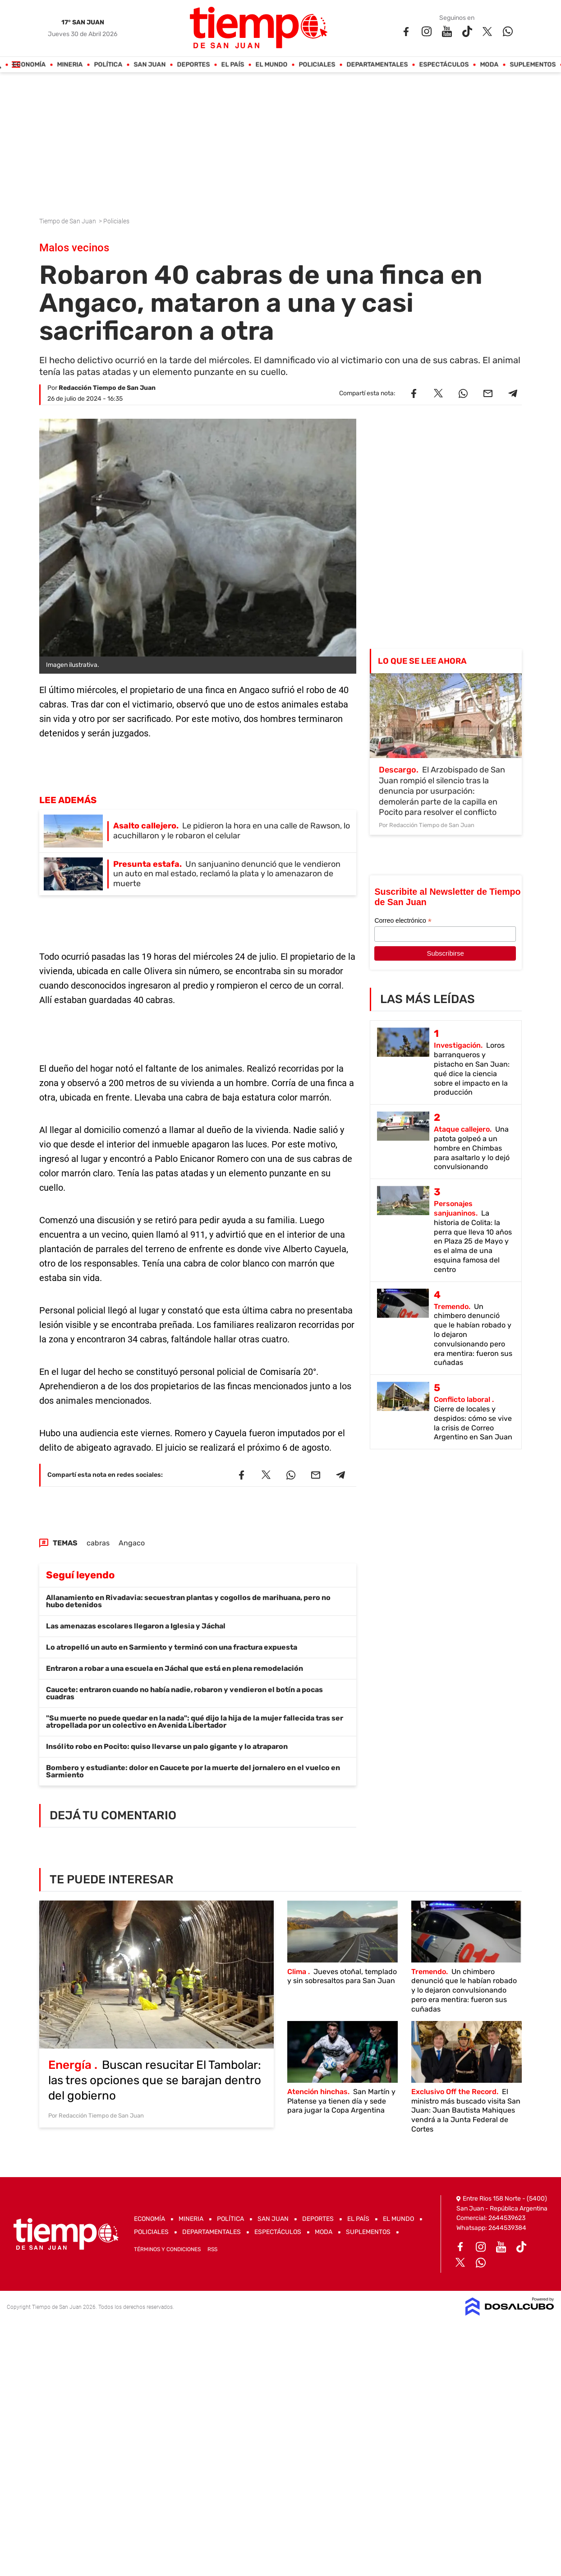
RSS (212, 2249)
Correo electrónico (402, 920)
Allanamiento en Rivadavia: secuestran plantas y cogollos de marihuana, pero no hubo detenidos (188, 1601)
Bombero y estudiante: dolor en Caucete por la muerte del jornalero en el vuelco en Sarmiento (193, 1771)
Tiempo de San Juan (68, 221)
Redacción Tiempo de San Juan (107, 388)
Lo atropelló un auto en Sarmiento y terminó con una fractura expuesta (171, 1647)
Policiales (317, 65)
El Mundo (272, 65)
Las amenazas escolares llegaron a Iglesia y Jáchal (135, 1626)
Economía (29, 65)
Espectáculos (444, 65)
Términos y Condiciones (167, 2249)
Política (108, 65)
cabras (98, 1543)
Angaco (132, 1543)
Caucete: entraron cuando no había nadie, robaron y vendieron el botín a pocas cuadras (184, 1693)
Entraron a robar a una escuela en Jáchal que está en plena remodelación (174, 1668)
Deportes (193, 65)
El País (232, 65)
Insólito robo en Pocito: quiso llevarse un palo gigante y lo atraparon (167, 1746)
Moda (489, 65)
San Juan (150, 65)
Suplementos (533, 65)
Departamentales (377, 65)
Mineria (70, 65)
